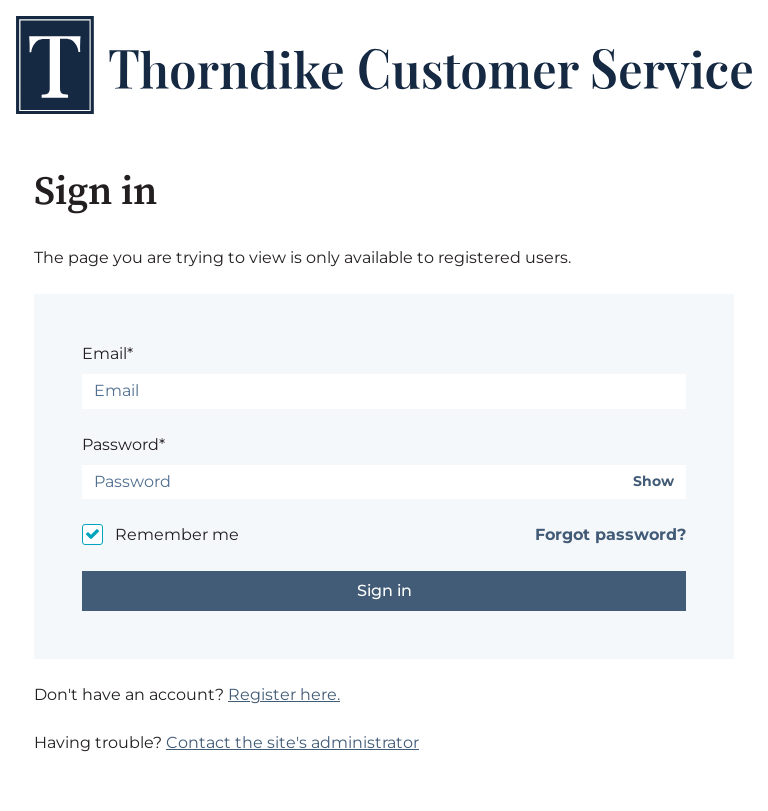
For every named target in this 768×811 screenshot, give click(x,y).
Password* (123, 444)
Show (653, 481)
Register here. (284, 694)
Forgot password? (610, 534)
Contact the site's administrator (292, 742)
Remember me (177, 534)
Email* (107, 353)
